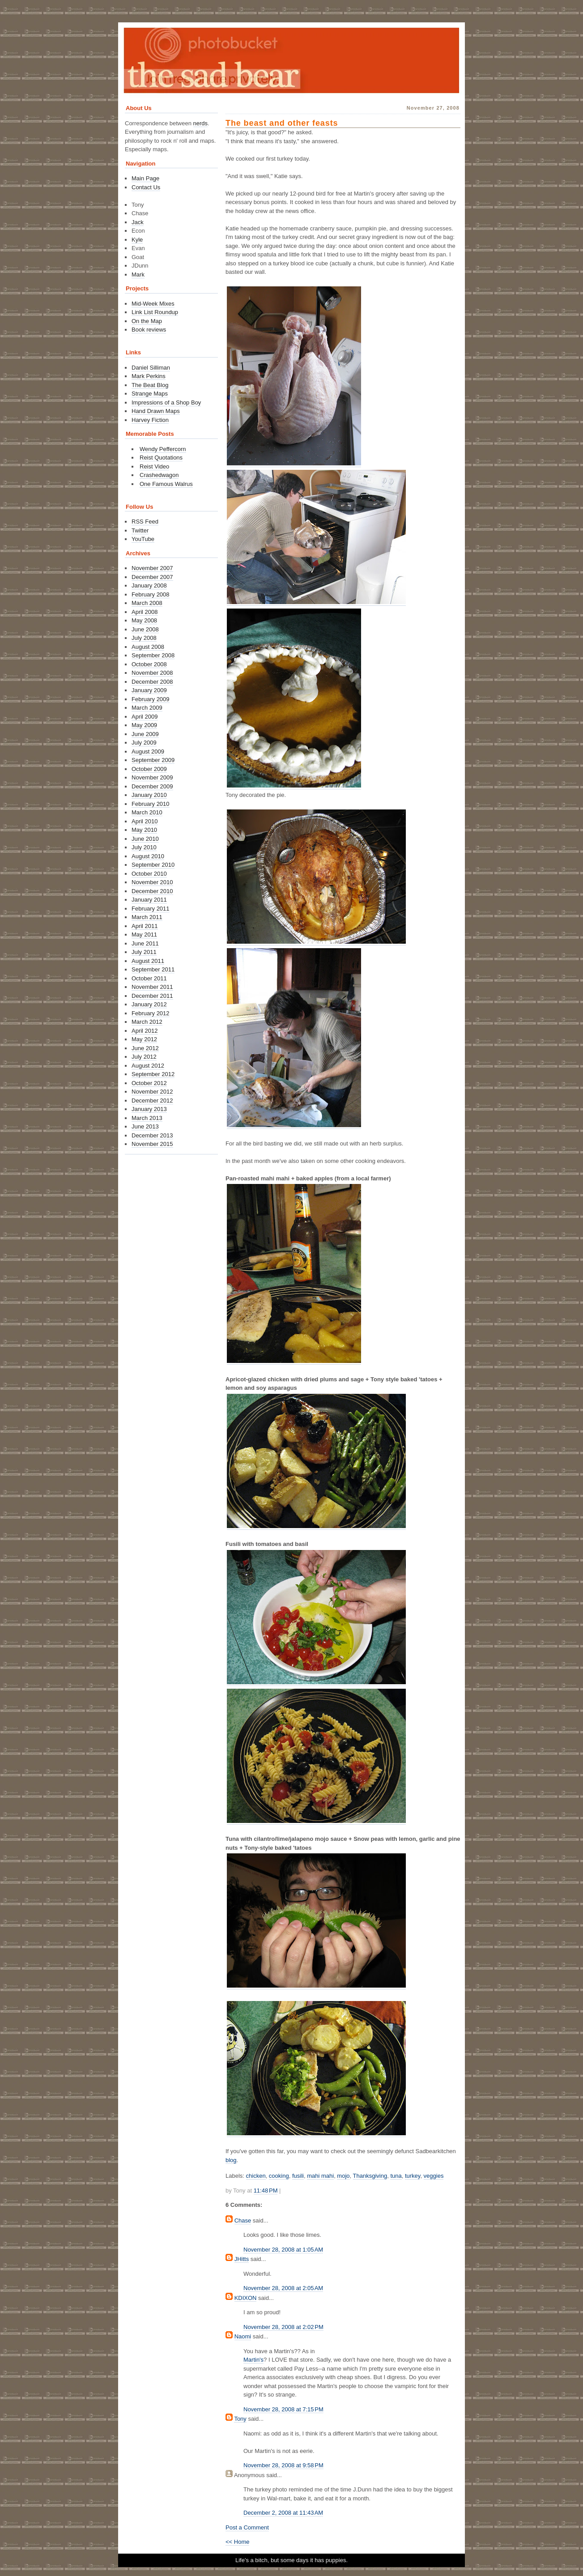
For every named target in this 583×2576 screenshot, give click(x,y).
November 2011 (152, 987)
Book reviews (149, 329)
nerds (200, 123)
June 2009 (145, 734)
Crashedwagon (159, 475)
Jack (138, 222)
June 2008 (145, 629)
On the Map (147, 321)
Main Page (145, 178)
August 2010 (148, 856)
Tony (240, 2418)
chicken (256, 2175)
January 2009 (149, 690)
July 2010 (144, 847)
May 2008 (144, 620)
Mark (138, 274)
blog (231, 2160)
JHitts (241, 2259)
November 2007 (152, 568)
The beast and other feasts (282, 123)
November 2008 (152, 672)
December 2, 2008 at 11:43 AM (283, 2512)
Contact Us (146, 187)
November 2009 (152, 777)
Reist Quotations (161, 457)
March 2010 (147, 812)
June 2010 (145, 838)
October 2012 (149, 1083)
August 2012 (148, 1065)
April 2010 (145, 821)
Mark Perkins (149, 376)
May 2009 (144, 725)
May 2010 (144, 829)
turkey (412, 2175)
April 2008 (145, 612)
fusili (298, 2175)
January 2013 (149, 1109)
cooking (279, 2175)
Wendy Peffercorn (163, 449)
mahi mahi (320, 2175)
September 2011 (153, 969)
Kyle (137, 239)
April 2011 (145, 926)
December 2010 (152, 891)
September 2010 (153, 864)
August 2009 (148, 751)
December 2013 (152, 1135)
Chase (242, 2220)
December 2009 (152, 786)
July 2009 (144, 742)
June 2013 (145, 1126)
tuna (395, 2175)
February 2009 (151, 699)
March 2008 (147, 603)
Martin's (253, 2359)
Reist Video (154, 466)
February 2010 (151, 803)
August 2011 (148, 961)
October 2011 (149, 978)
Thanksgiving (370, 2175)
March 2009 (147, 707)
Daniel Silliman (151, 367)
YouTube (143, 539)
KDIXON (245, 2298)
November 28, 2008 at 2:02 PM (283, 2327)
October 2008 (149, 664)
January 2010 (149, 795)
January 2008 (149, 585)
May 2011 (144, 934)
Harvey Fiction (150, 420)
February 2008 (151, 594)
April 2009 (145, 716)
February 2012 (151, 1013)
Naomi (242, 2336)
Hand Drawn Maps (156, 411)
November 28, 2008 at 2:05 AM (283, 2288)
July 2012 (144, 1056)
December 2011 (152, 995)
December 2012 (152, 1100)
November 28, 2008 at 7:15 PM (283, 2409)
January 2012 (149, 1004)
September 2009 (153, 760)
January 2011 (149, 899)
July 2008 (144, 637)
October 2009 (149, 769)
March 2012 (147, 1021)
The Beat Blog (150, 385)
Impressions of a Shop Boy (166, 402)
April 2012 (145, 1030)
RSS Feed (145, 521)
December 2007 (152, 577)
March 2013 (147, 1118)
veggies (434, 2175)
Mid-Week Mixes (153, 303)
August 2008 (148, 646)
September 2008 (153, 655)
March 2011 (147, 917)
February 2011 (151, 908)
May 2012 (144, 1039)
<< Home (237, 2541)
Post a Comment (247, 2527)
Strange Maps (150, 393)
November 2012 (152, 1091)
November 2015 (152, 1144)
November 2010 (152, 882)
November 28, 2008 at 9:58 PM (283, 2465)
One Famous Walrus (166, 484)
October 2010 (149, 873)
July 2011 (144, 952)
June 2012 (145, 1048)
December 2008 (152, 681)
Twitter (140, 530)
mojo (343, 2175)
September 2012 (153, 1074)
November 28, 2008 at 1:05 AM (283, 2249)
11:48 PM (266, 2190)
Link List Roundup (155, 312)
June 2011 (145, 943)
